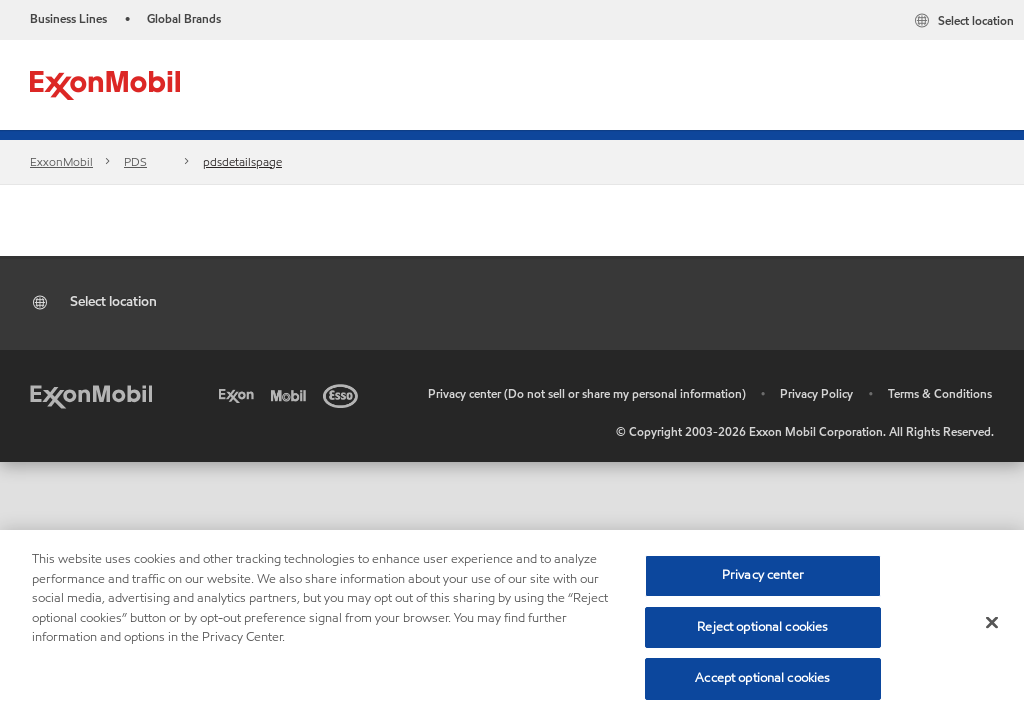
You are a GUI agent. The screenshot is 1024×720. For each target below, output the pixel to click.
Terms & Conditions (940, 393)
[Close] (992, 623)
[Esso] (344, 394)
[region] (512, 625)
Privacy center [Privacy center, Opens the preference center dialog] (763, 575)
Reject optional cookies (762, 627)
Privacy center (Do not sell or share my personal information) (587, 393)
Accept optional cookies (762, 678)
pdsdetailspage (242, 161)
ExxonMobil (61, 161)
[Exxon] (240, 394)
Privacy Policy (816, 393)
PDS (135, 161)
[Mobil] (292, 394)
